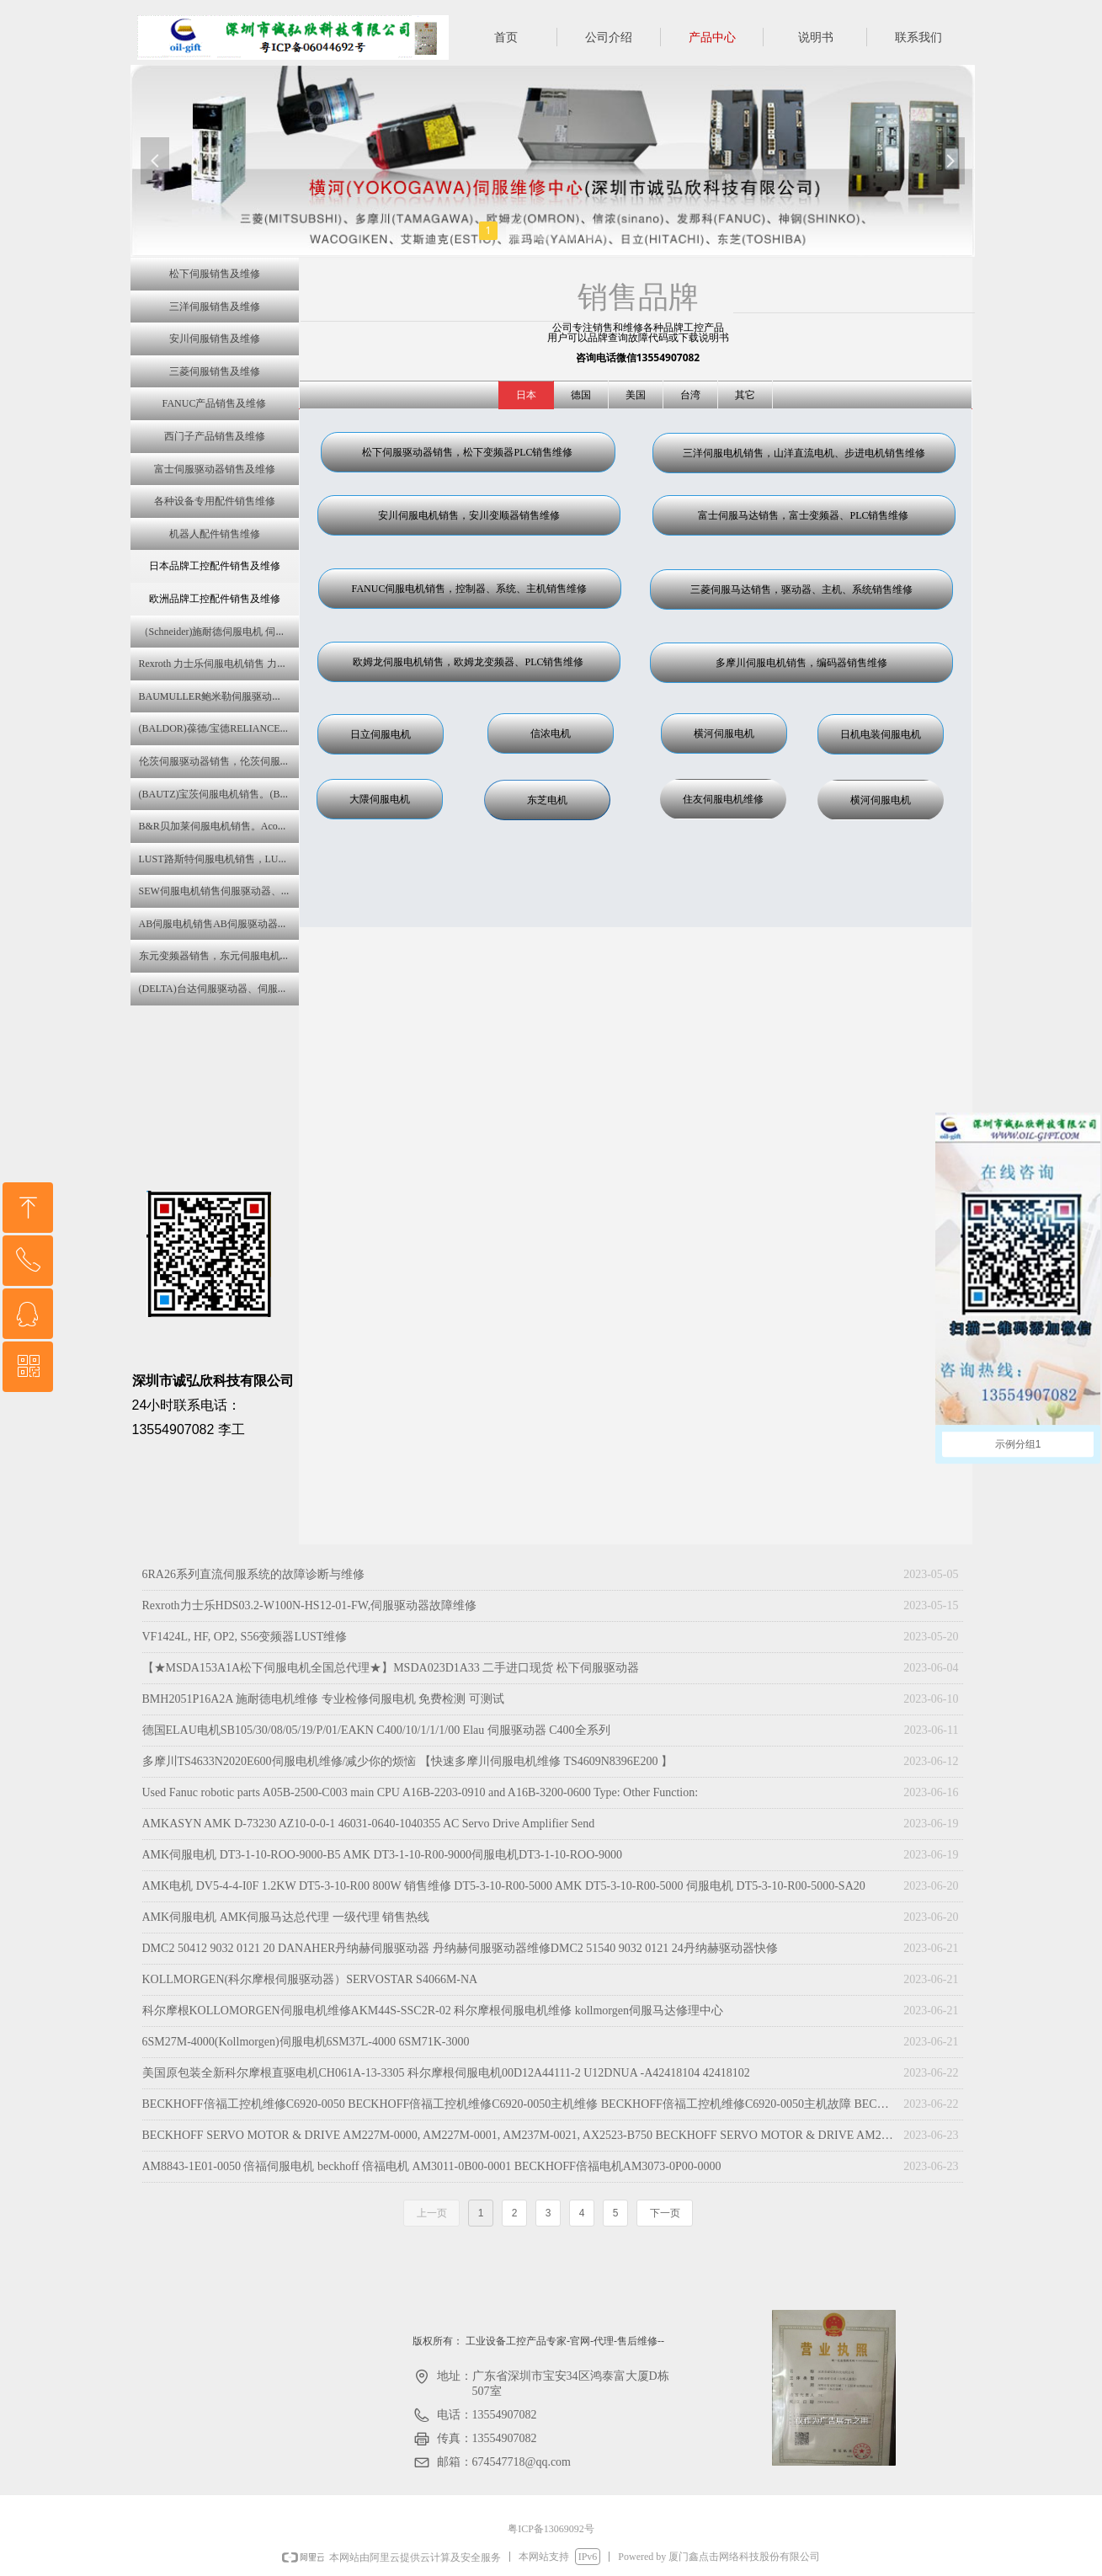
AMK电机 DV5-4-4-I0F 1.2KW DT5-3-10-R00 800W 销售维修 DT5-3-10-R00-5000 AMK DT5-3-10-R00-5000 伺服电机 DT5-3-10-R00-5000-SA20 (503, 1886)
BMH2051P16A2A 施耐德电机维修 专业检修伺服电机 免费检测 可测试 (323, 1699)
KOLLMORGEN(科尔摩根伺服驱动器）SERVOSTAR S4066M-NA (310, 1979)
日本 (526, 395)
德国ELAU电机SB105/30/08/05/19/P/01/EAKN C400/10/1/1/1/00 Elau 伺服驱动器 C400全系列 (376, 1730)
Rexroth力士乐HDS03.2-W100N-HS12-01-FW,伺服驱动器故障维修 (309, 1605)
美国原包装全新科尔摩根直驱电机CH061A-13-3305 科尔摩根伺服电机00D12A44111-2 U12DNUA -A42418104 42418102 (446, 2073)
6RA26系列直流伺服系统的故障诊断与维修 (253, 1574)
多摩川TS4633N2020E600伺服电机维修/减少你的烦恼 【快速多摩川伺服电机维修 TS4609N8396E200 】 (407, 1761)
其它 (745, 395)
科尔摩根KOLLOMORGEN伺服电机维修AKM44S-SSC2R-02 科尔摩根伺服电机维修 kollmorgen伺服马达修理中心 (432, 2010)
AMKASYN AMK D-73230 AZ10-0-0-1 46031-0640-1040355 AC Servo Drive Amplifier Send (368, 1823)
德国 (581, 395)
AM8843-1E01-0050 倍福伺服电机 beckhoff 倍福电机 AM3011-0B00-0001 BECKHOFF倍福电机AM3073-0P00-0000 (431, 2166)
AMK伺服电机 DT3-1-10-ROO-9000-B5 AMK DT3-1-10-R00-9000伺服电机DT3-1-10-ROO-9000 (382, 1854)
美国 (636, 395)
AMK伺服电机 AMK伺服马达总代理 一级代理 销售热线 (286, 1917)
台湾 (690, 395)
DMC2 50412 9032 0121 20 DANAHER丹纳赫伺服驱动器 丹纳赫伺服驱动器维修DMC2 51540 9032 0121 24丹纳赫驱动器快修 (460, 1948)
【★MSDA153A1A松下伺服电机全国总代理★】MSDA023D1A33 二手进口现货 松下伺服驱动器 (390, 1667)
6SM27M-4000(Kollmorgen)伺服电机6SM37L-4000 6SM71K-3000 (306, 2041)
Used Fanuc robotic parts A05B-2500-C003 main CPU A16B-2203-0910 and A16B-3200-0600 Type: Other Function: (420, 1792)
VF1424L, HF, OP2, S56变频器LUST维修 (245, 1636)
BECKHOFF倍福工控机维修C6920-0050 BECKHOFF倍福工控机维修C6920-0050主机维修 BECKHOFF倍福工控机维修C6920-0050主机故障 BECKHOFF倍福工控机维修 (519, 2104)
